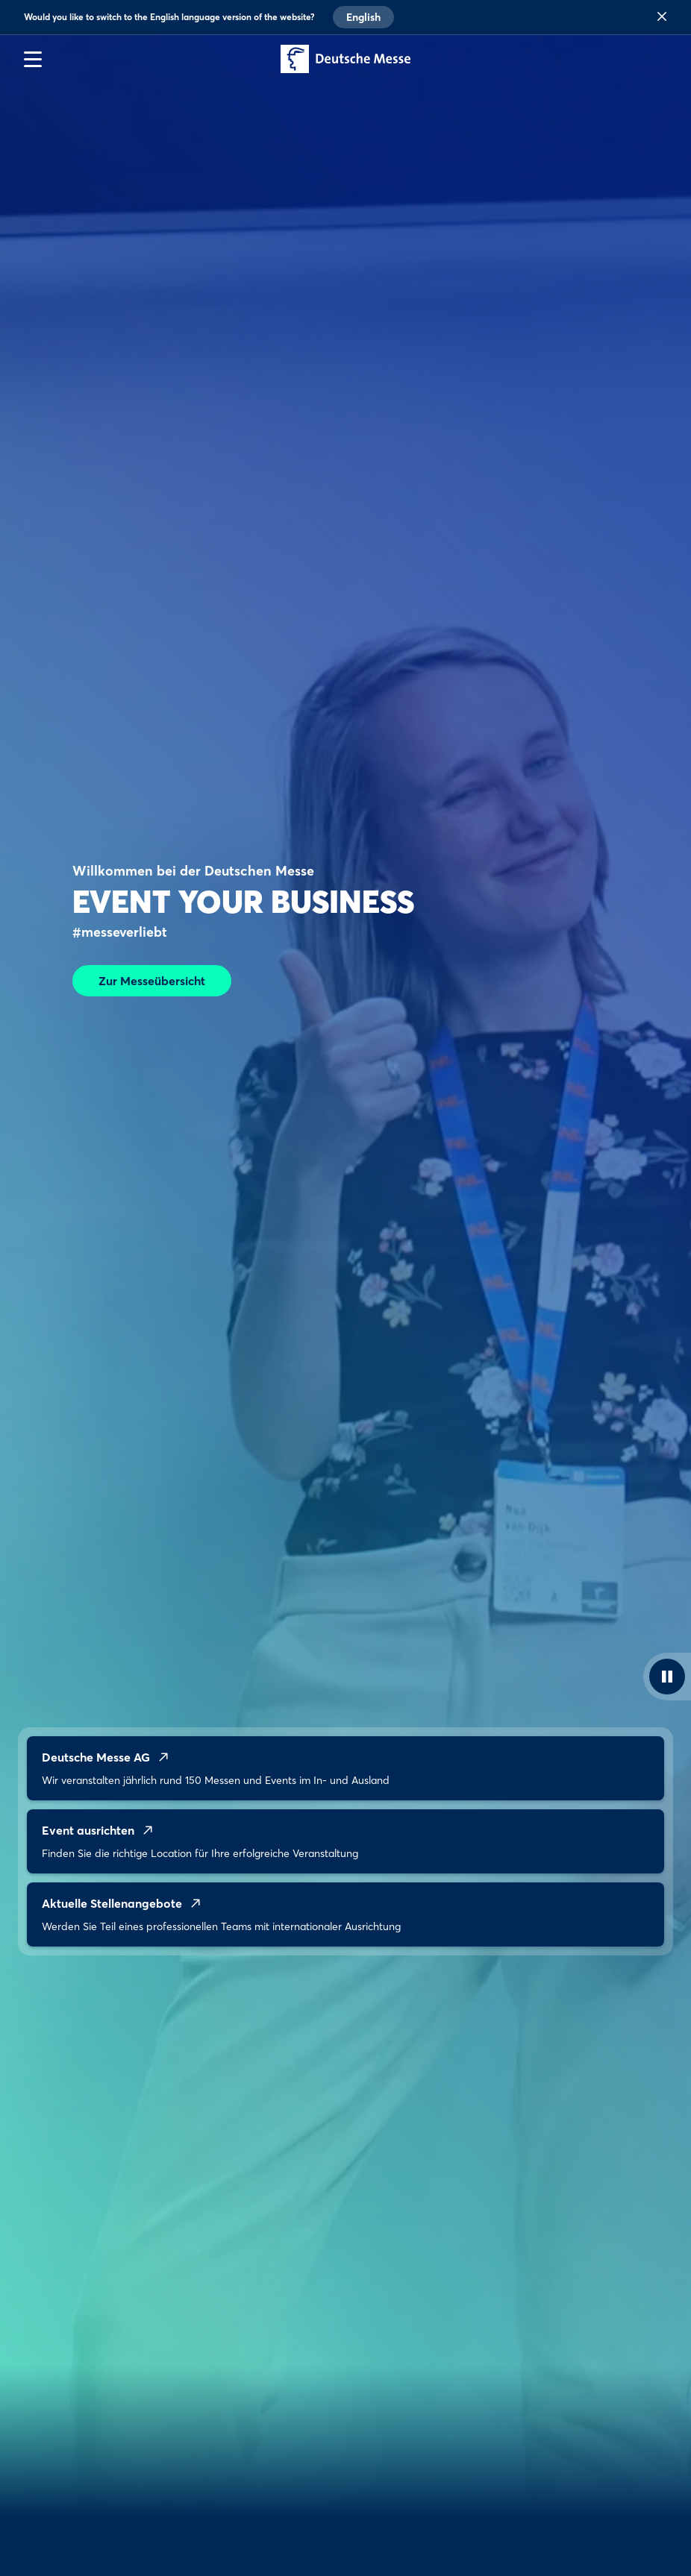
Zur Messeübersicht (152, 980)
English (363, 17)
